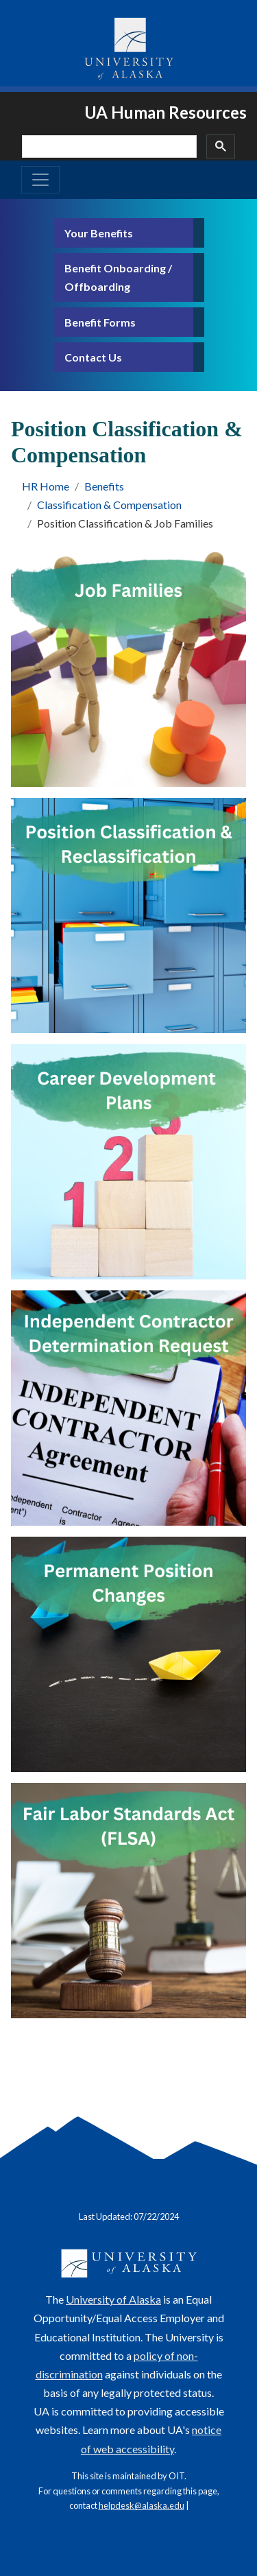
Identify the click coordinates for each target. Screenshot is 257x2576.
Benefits (104, 486)
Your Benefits (98, 232)
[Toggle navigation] (40, 179)
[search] (108, 146)
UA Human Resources (165, 112)
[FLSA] (128, 1900)
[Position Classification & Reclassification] (128, 915)
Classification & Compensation (109, 504)
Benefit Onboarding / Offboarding (118, 277)
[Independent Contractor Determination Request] (128, 1408)
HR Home (45, 486)
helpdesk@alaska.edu (141, 2505)
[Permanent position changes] (128, 1654)
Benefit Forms (100, 322)
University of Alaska (113, 2299)
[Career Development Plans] (128, 1161)
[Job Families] (128, 669)
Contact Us (93, 357)
